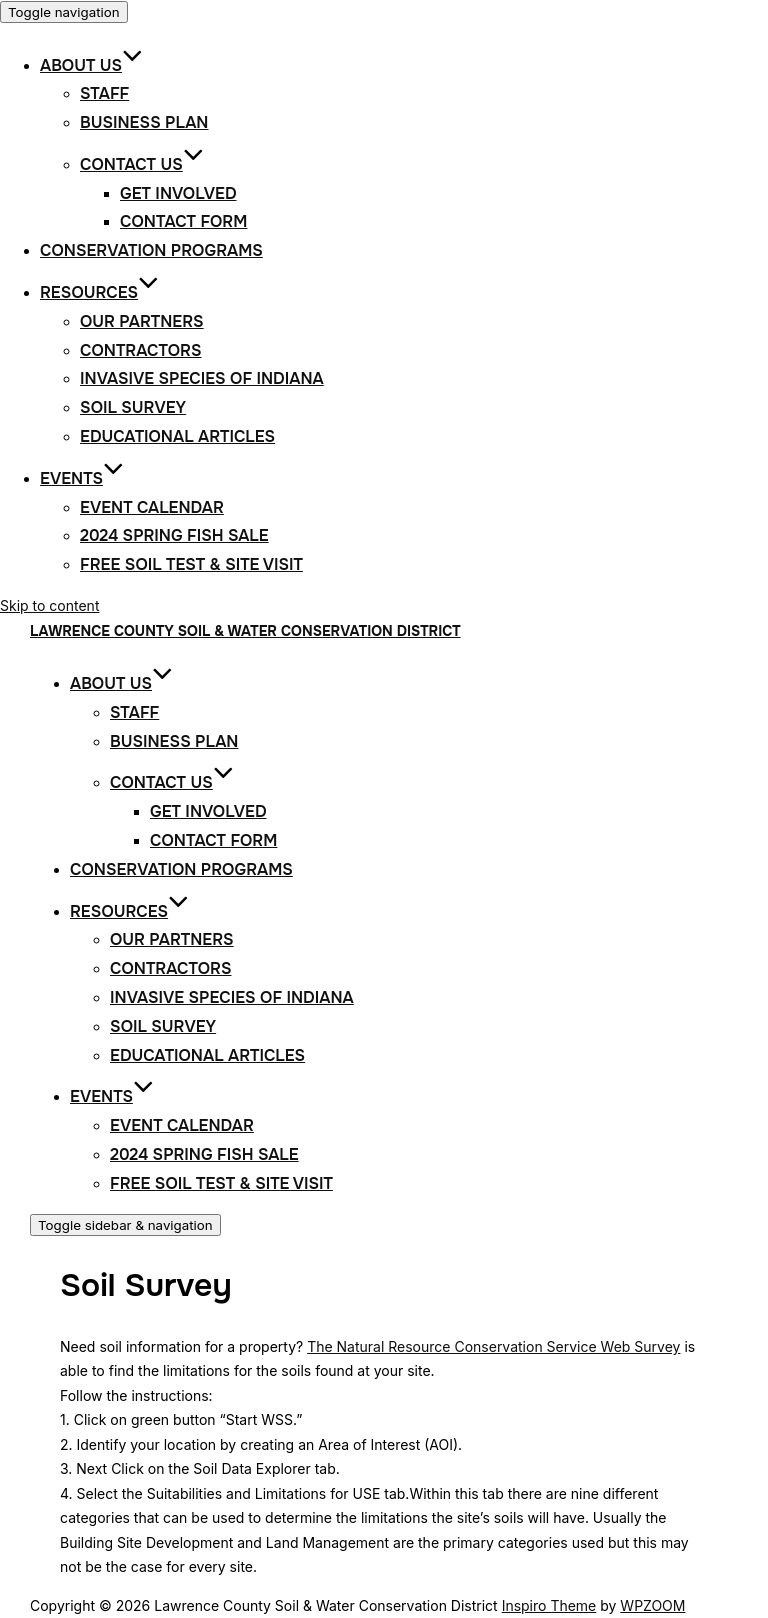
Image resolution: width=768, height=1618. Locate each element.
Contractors (140, 350)
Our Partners (142, 321)
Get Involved (178, 193)
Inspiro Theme (549, 1605)
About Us (91, 65)
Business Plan (144, 122)
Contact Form (183, 221)
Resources (99, 292)
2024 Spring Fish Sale (174, 535)
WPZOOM (652, 1605)
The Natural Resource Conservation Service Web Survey (493, 1346)
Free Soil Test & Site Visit (191, 564)
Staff (104, 93)
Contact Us (142, 164)
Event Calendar (152, 507)
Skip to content (49, 605)
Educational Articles (177, 436)
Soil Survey (133, 407)
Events (82, 478)
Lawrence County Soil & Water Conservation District (245, 631)
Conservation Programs (151, 250)
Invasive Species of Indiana (202, 378)
